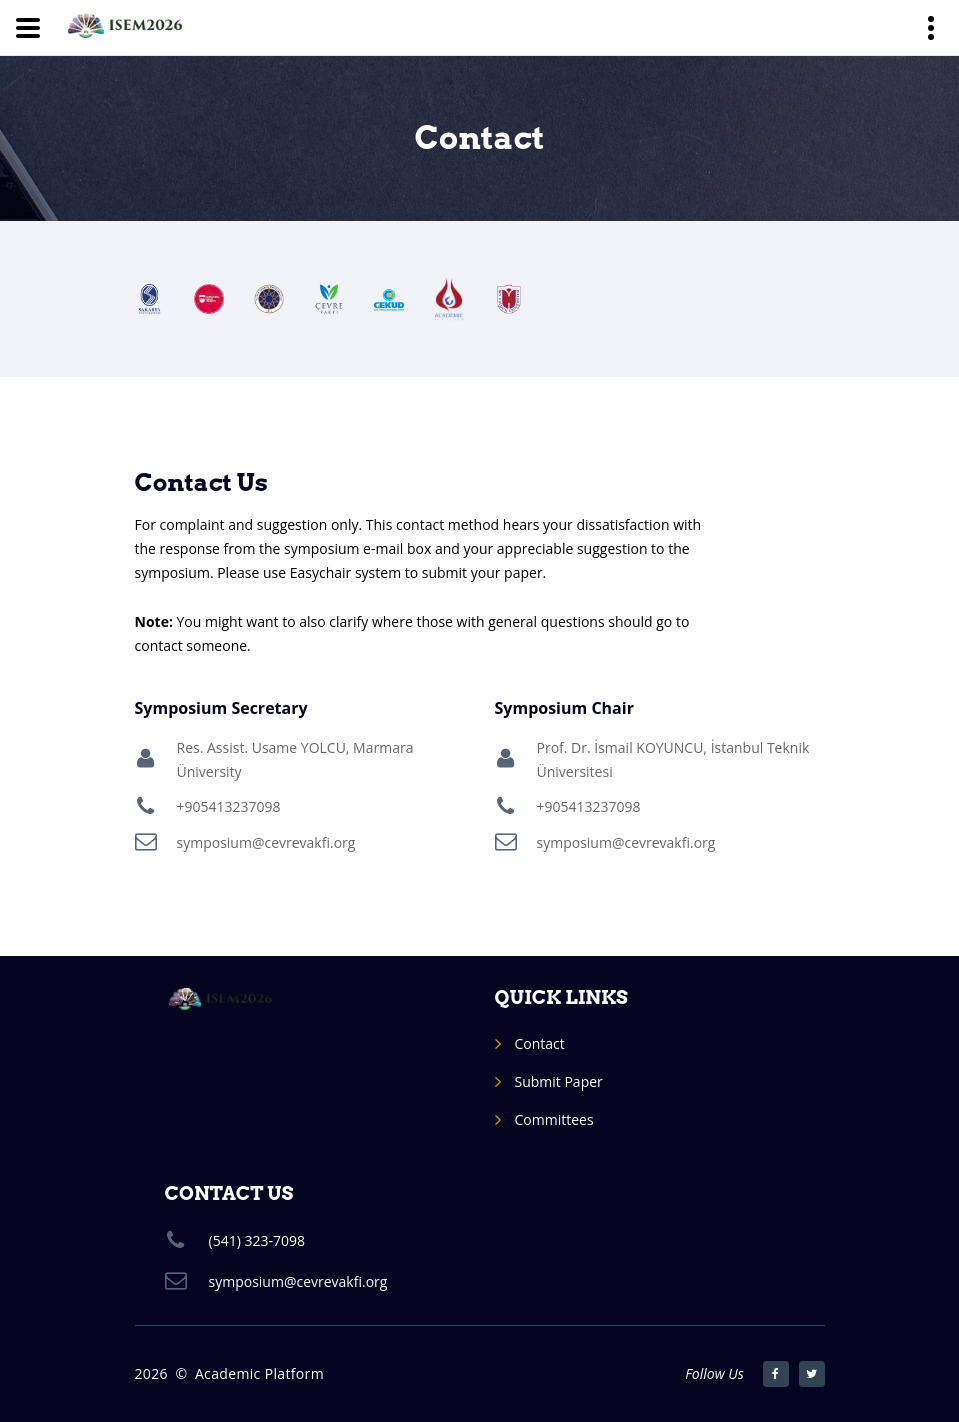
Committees (554, 1119)
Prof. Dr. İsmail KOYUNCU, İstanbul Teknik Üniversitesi (673, 759)
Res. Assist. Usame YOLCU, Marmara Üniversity (295, 759)
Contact (540, 1043)
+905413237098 (229, 806)
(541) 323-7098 (257, 1240)
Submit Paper (559, 1081)
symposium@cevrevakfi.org (266, 842)
